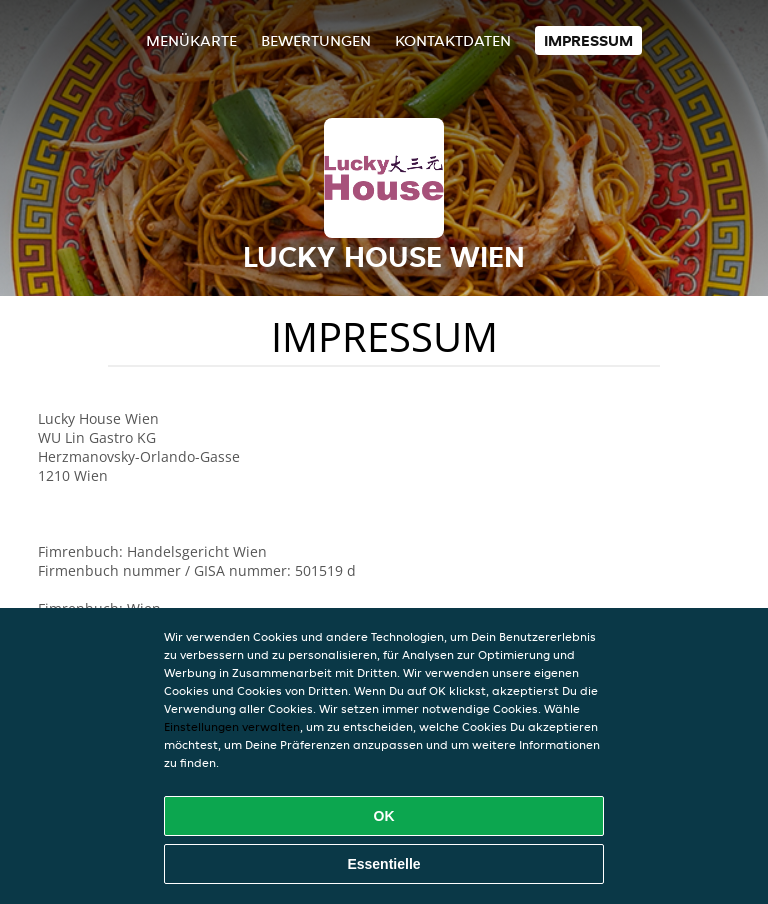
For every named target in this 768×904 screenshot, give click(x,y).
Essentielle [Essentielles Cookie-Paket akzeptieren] (383, 864)
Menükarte (191, 40)
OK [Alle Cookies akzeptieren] (384, 816)
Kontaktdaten (453, 40)
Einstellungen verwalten (232, 726)
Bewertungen (316, 40)
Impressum (588, 40)
